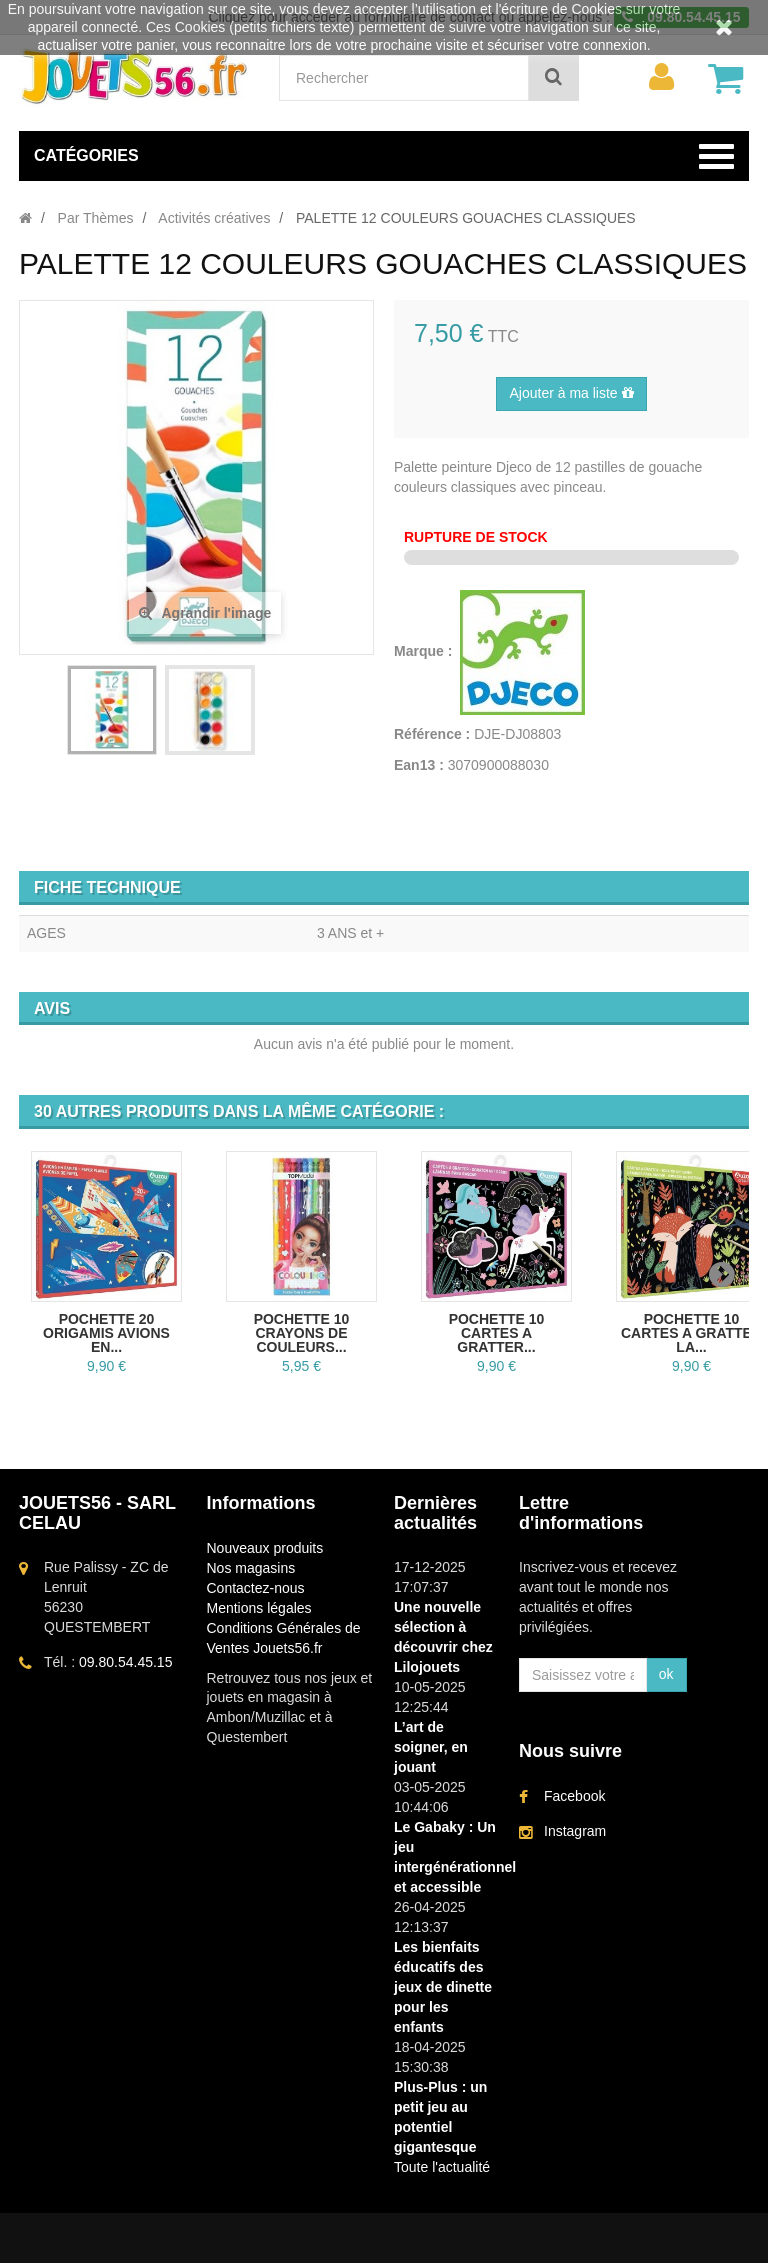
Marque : (425, 651)
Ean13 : (419, 765)
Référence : (432, 734)
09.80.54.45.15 (125, 1662)
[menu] (661, 77)
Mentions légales (259, 1608)
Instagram (575, 1831)
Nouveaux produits (265, 1548)
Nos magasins (251, 1568)
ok (666, 1674)
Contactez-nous (256, 1588)
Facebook (574, 1796)
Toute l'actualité (442, 2167)
